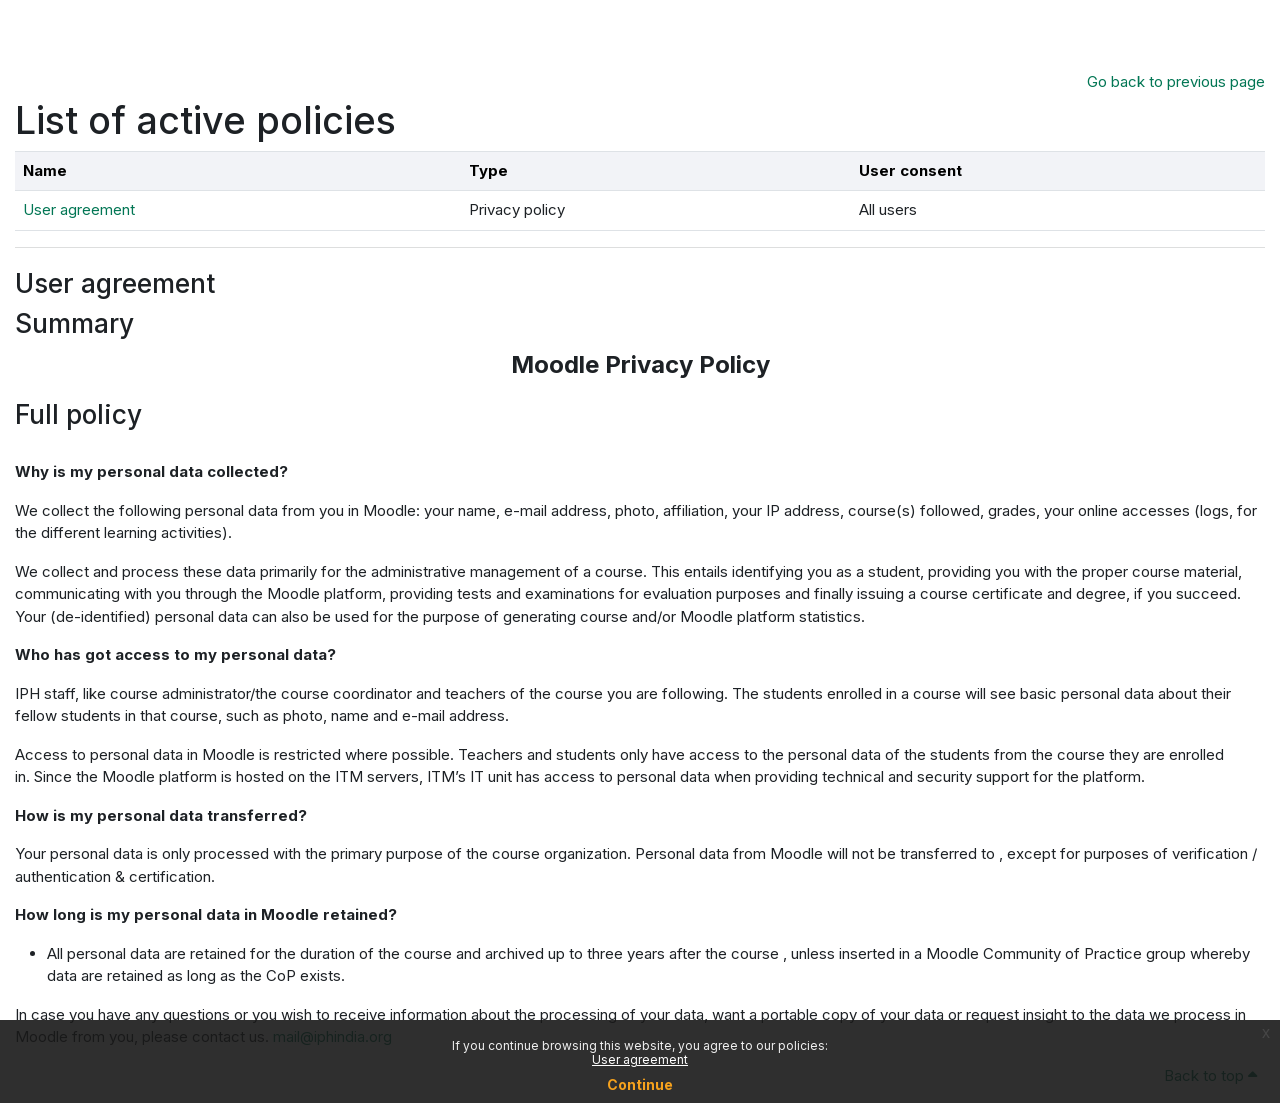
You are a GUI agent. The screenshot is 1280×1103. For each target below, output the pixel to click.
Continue (640, 1084)
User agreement (640, 1059)
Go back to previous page (1176, 81)
